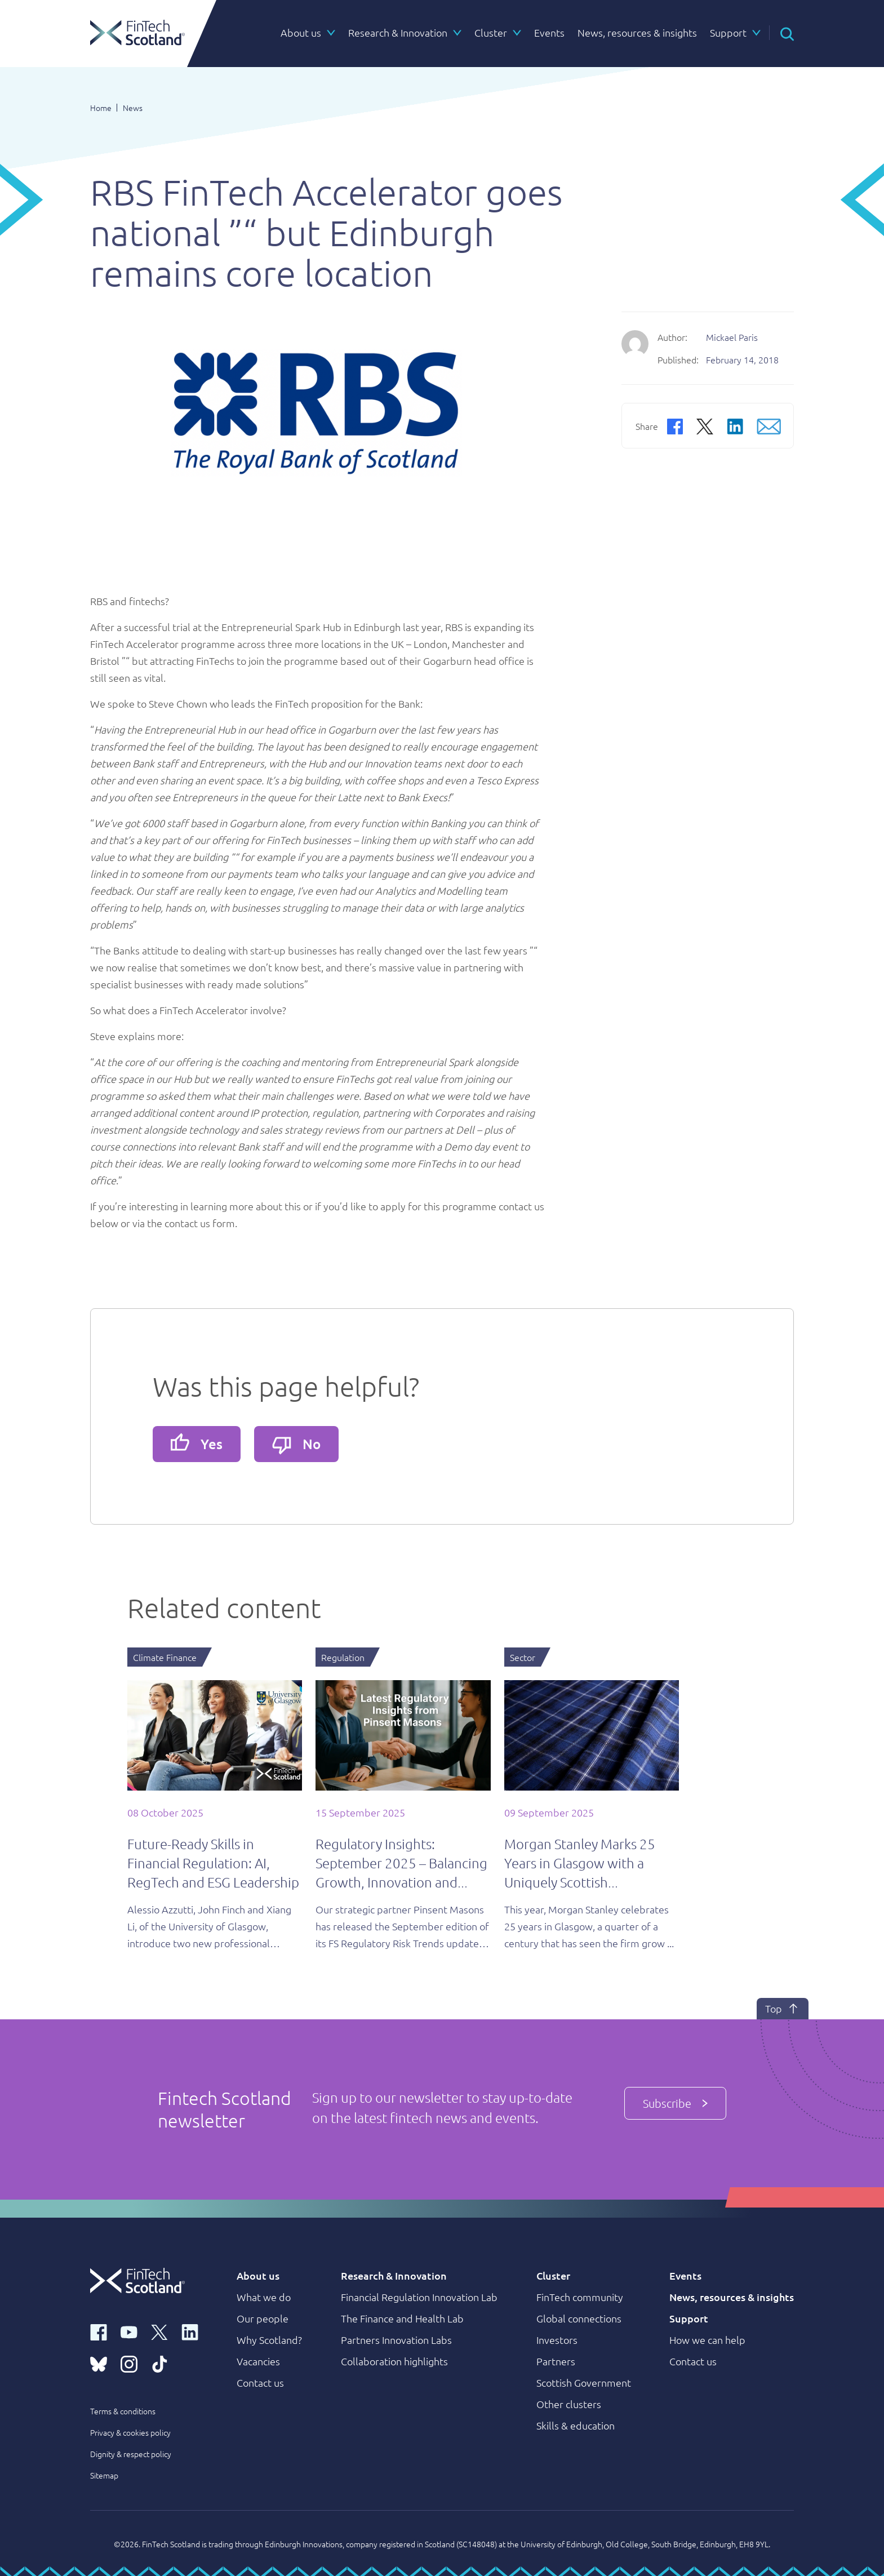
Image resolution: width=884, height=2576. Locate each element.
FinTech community (579, 2296)
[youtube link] (129, 2331)
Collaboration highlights (394, 2361)
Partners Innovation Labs (396, 2339)
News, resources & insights (731, 2296)
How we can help (707, 2339)
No (296, 1445)
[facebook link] (98, 2331)
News (133, 107)
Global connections (578, 2318)
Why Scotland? (269, 2339)
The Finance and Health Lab (402, 2318)
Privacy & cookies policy (130, 2432)
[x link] (159, 2331)
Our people (262, 2318)
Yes (197, 1443)
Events (685, 2275)
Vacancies (258, 2361)
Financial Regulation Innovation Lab (419, 2296)
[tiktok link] (159, 2363)
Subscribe (675, 2103)
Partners (555, 2361)
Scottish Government (583, 2382)
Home (101, 107)
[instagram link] (129, 2363)
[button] (787, 32)
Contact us (260, 2382)
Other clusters (568, 2403)
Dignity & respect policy (130, 2453)
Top (782, 2008)
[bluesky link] (98, 2363)
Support (688, 2318)
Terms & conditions (123, 2411)
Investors (557, 2339)
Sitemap (104, 2475)
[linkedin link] (189, 2331)
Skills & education (575, 2425)
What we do (264, 2296)
